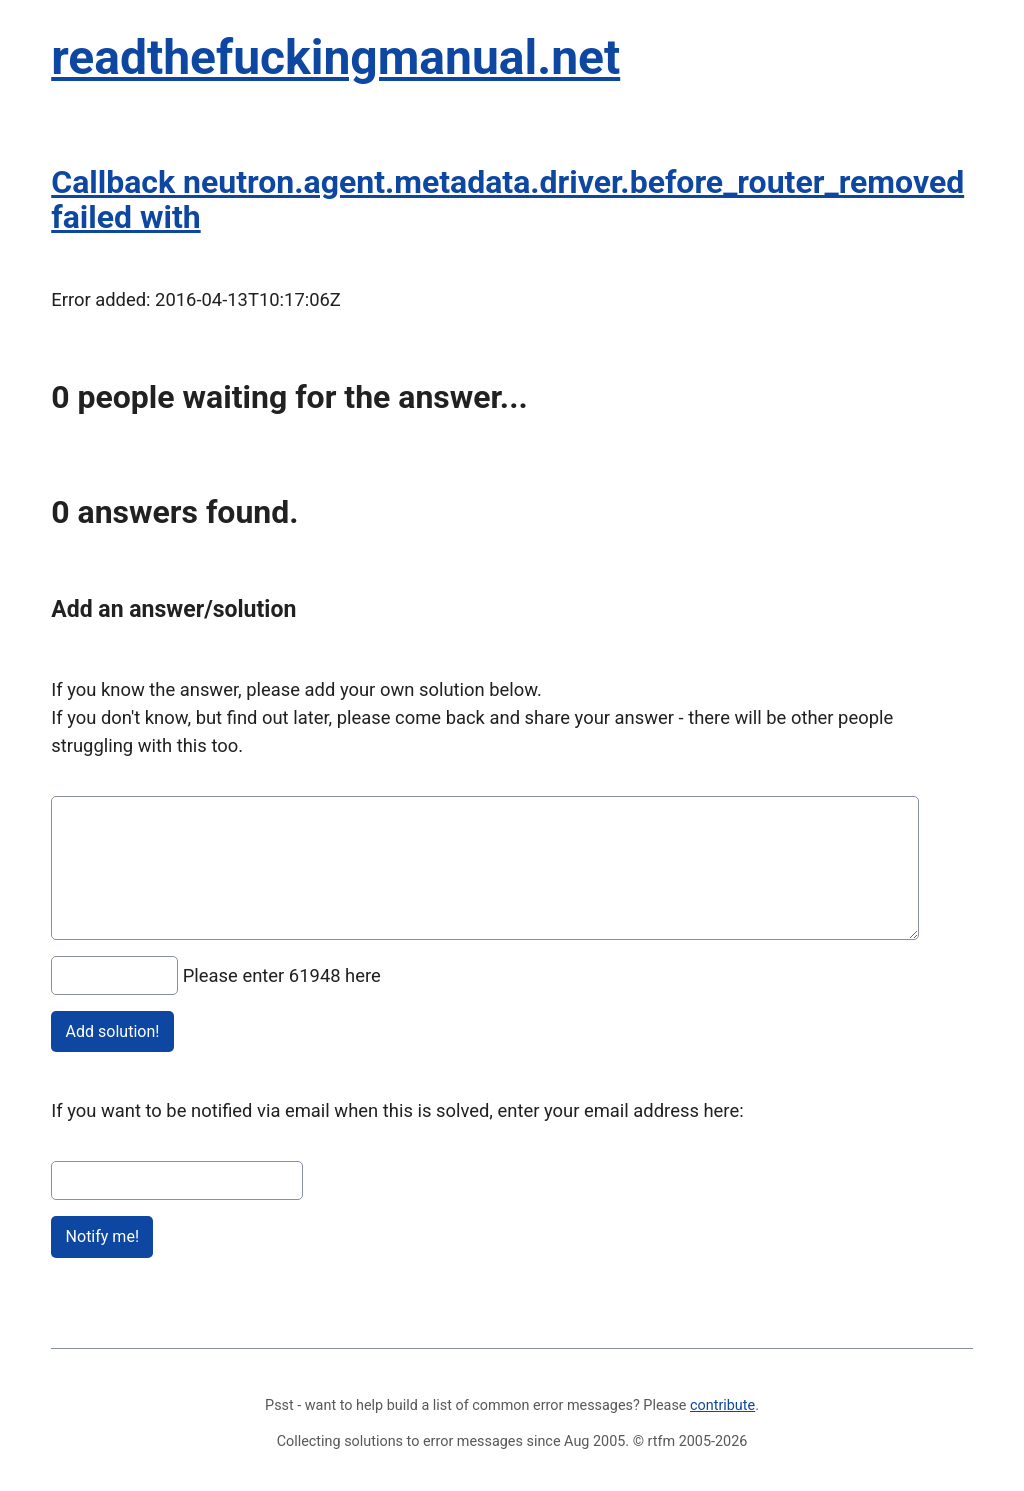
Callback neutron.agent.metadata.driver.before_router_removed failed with (507, 199)
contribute (722, 1405)
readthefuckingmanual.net (335, 57)
